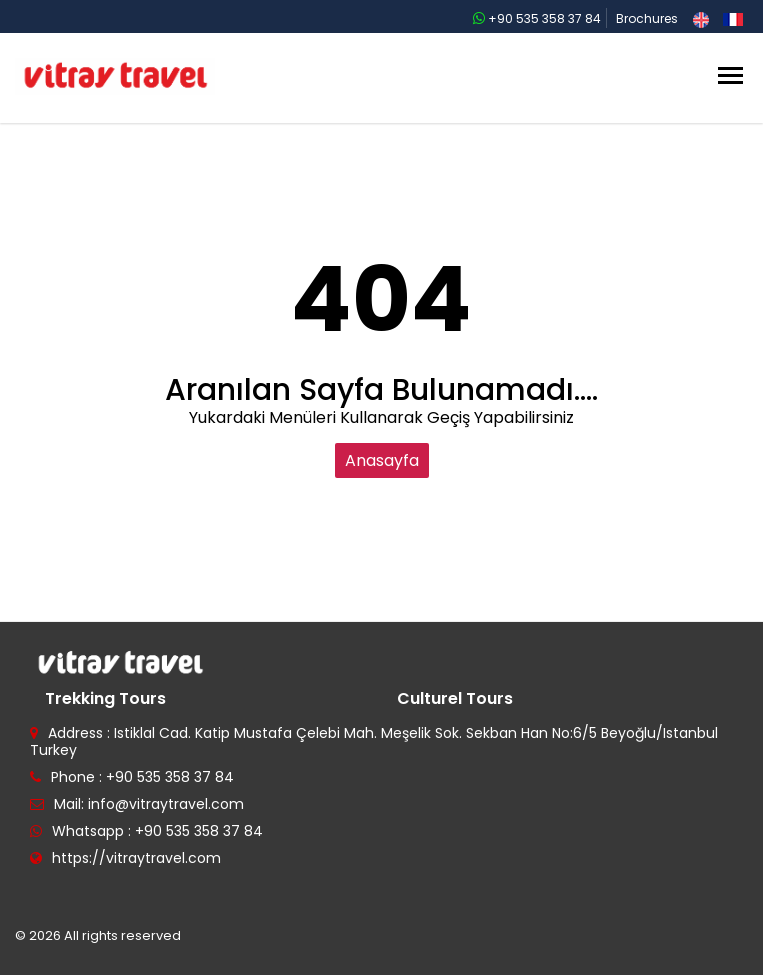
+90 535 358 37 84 (537, 18)
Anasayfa (382, 460)
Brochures (647, 18)
